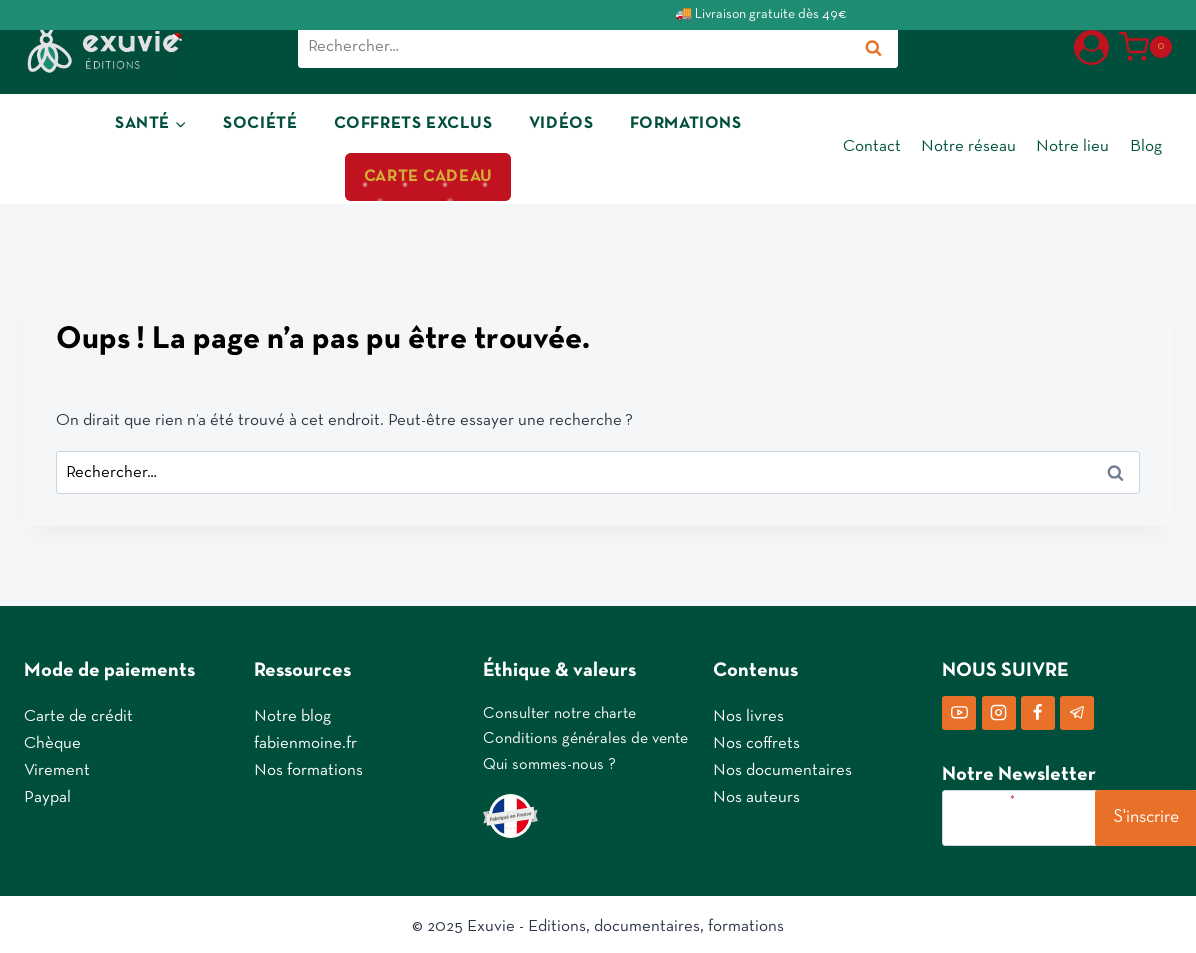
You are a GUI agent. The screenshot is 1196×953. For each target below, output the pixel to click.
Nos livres (748, 711)
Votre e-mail (981, 796)
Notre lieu (1072, 146)
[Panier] (1145, 47)
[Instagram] (999, 708)
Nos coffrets (756, 739)
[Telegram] (1077, 708)
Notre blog (292, 711)
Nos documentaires (782, 766)
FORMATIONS (686, 122)
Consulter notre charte (559, 709)
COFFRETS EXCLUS (413, 122)
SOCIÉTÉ (260, 122)
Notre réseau (968, 146)
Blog (1146, 146)
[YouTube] (959, 708)
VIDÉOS (561, 122)
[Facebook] (1038, 708)
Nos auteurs (756, 793)
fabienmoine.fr (305, 739)
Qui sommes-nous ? (549, 761)
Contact (872, 146)
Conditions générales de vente (585, 735)
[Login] (1091, 46)
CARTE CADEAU (428, 176)
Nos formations (308, 766)
